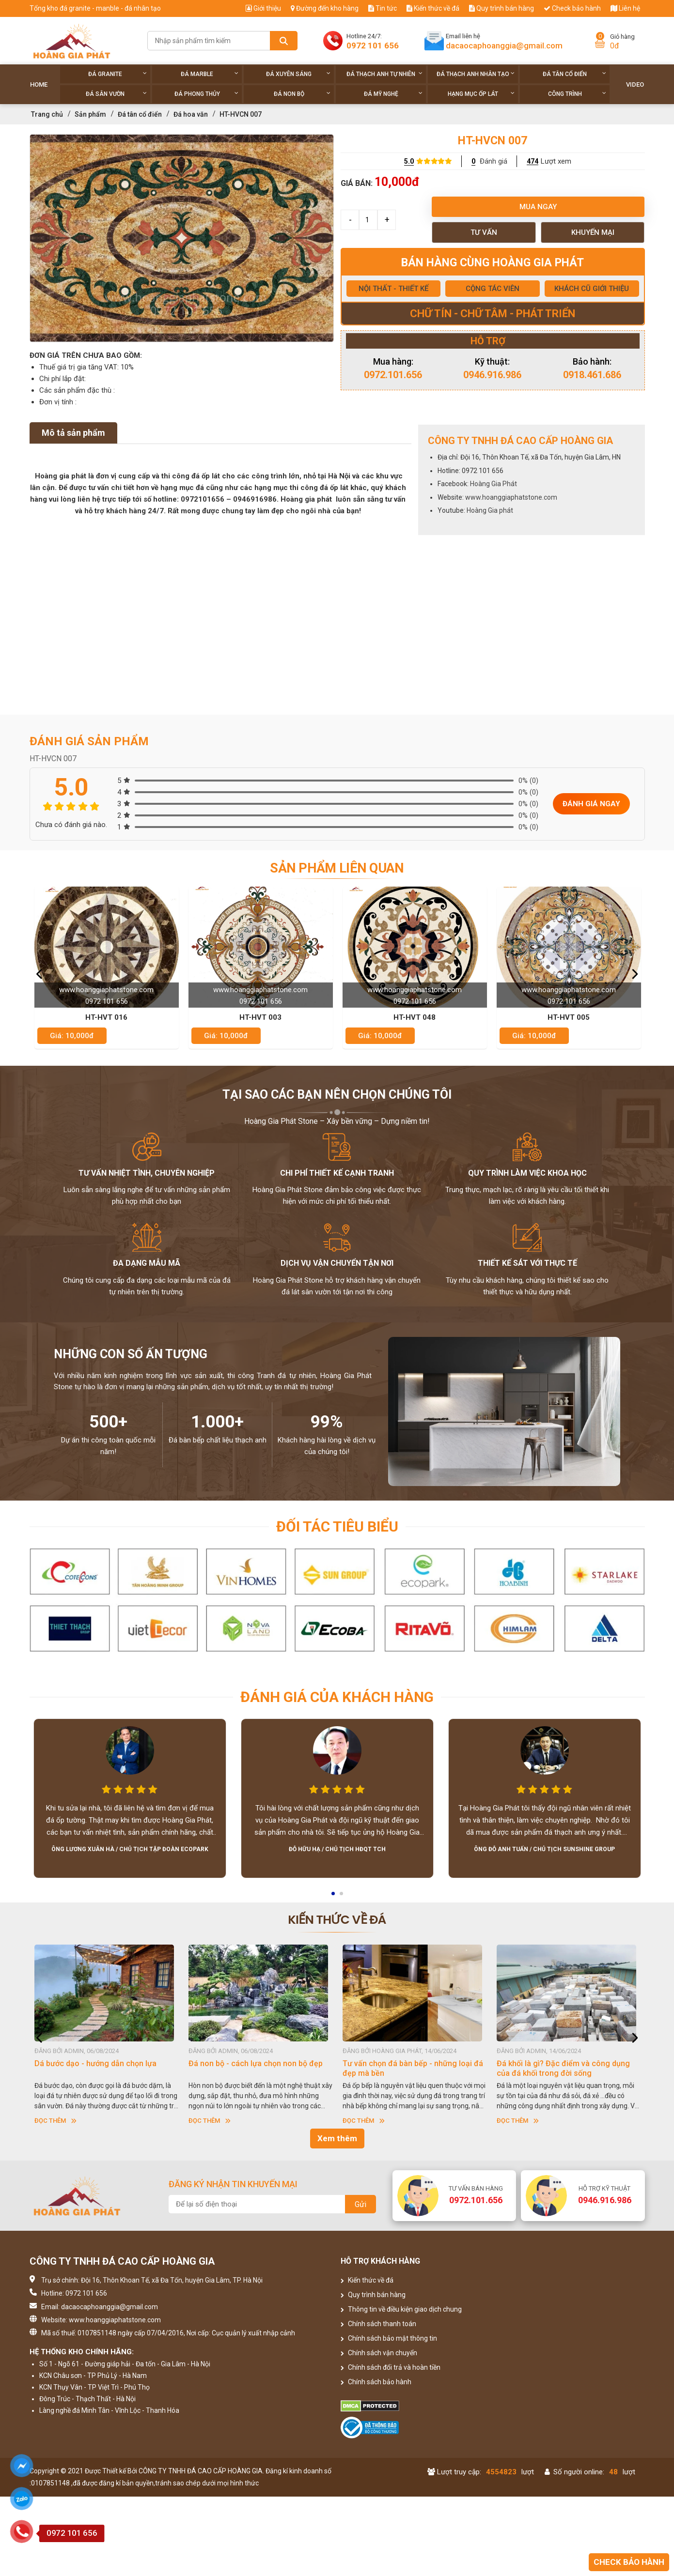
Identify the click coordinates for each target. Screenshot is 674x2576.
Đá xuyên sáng (298, 73)
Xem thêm (337, 2138)
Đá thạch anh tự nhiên (384, 73)
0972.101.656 (393, 375)
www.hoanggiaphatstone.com (511, 497)
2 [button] (342, 1896)
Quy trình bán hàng (501, 8)
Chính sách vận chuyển (379, 2353)
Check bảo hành (572, 8)
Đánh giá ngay (591, 803)
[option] (182, 238)
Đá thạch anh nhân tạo (476, 73)
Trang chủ (47, 114)
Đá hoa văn (190, 114)
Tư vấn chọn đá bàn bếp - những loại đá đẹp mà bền (567, 2068)
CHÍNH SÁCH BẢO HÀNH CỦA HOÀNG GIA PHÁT (99, 2068)
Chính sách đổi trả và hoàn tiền (390, 2367)
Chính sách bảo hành (376, 2382)
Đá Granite (117, 73)
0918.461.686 (592, 375)
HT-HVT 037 (106, 1017)
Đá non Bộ (302, 93)
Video (635, 84)
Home (38, 84)
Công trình (577, 93)
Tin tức (382, 8)
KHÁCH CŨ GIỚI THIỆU (591, 288)
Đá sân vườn (116, 93)
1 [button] (333, 1896)
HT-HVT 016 (260, 1017)
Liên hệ (625, 8)
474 (532, 161)
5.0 (409, 161)
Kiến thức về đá (433, 8)
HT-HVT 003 (414, 1017)
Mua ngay (538, 206)
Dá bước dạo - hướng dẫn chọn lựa (249, 2063)
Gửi (360, 2204)
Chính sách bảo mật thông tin (389, 2338)
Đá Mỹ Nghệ (393, 93)
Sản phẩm (90, 114)
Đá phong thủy (206, 93)
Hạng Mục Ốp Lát (481, 93)
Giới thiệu (263, 8)
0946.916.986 (492, 375)
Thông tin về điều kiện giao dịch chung (401, 2309)
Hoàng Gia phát (490, 510)
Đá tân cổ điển (574, 73)
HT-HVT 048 (568, 1017)
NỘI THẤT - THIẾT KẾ (393, 288)
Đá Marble (209, 73)
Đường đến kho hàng (325, 8)
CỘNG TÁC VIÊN (492, 288)
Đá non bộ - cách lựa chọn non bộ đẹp (410, 2063)
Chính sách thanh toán (378, 2324)
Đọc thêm (55, 2120)
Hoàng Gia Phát (493, 484)
